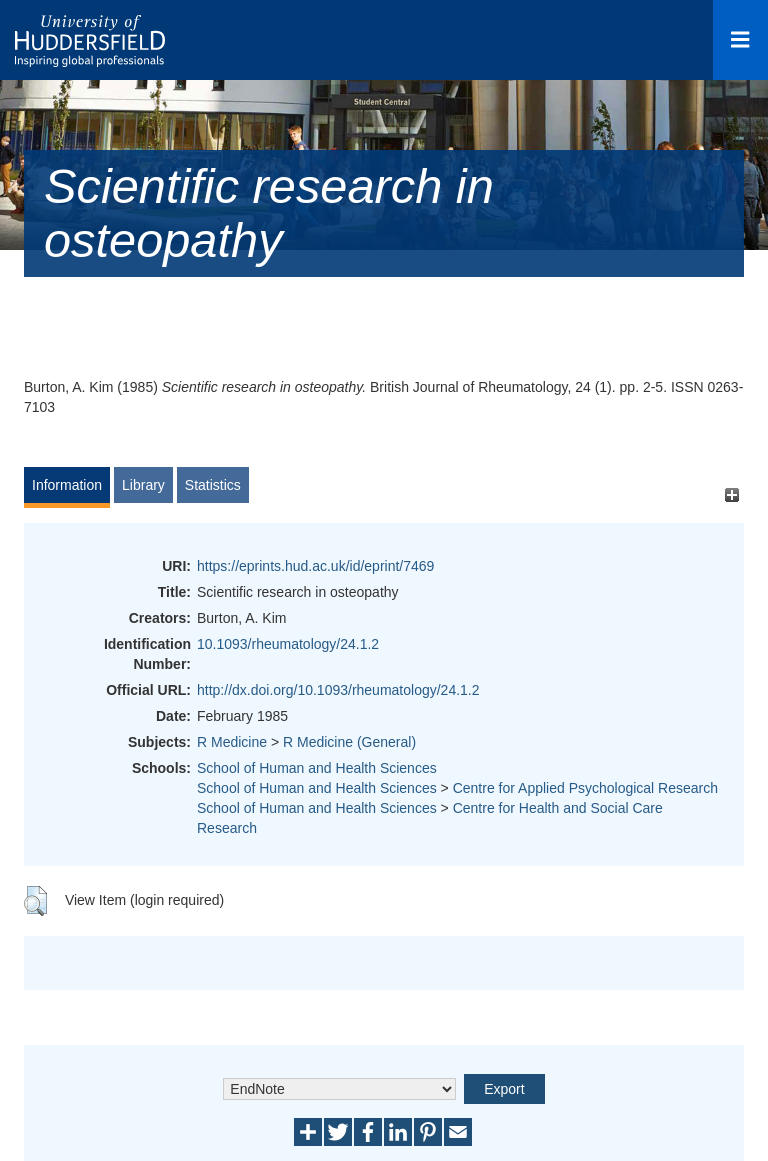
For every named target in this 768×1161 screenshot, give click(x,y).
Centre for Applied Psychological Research (585, 788)
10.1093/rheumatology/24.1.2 (288, 644)
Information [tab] (67, 485)
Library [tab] (143, 485)
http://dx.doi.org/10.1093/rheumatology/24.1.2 (338, 690)
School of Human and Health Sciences (317, 768)
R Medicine (232, 742)
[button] (35, 901)
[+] (731, 494)
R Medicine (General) (349, 742)
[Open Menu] (740, 40)
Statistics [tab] (213, 485)
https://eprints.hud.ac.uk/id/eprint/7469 (315, 566)
